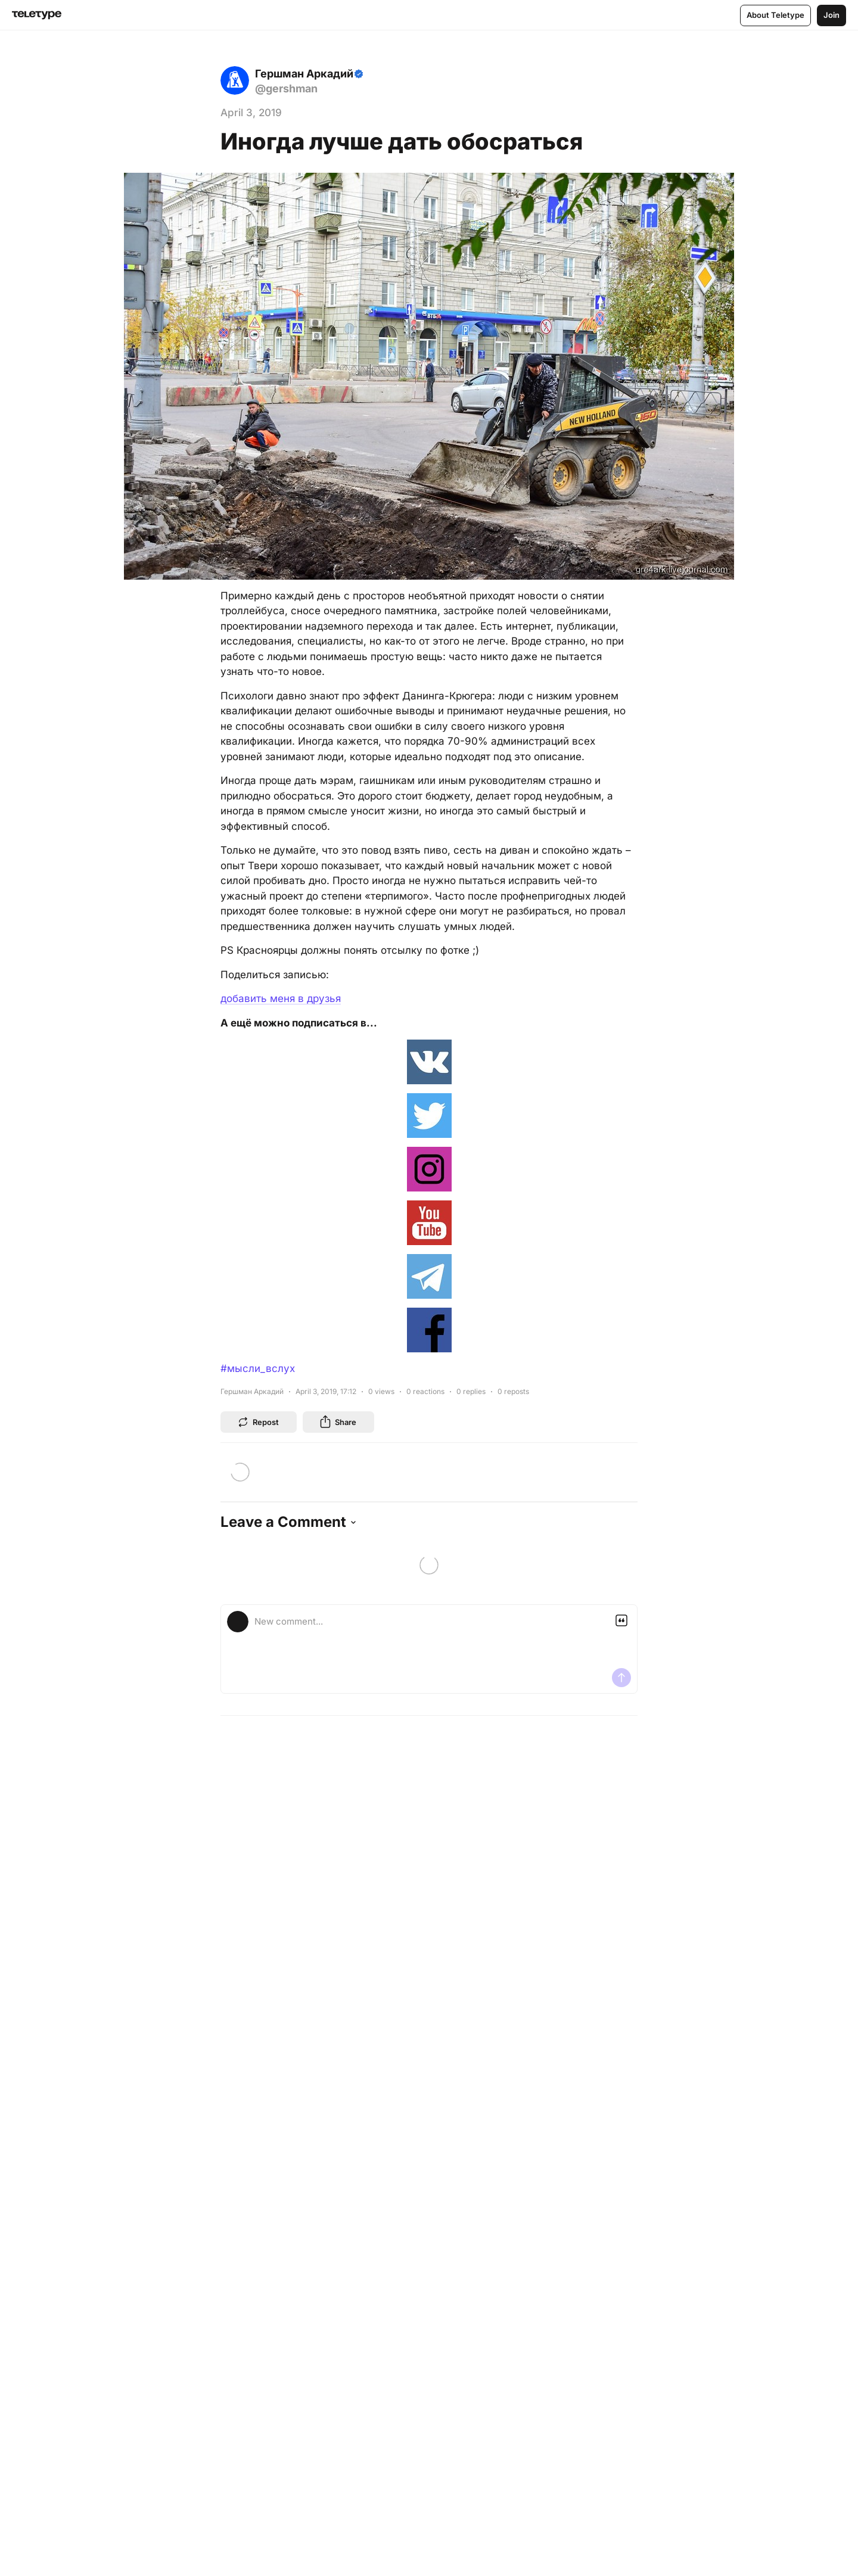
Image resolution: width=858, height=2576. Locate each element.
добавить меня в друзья (280, 998)
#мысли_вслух (257, 1368)
